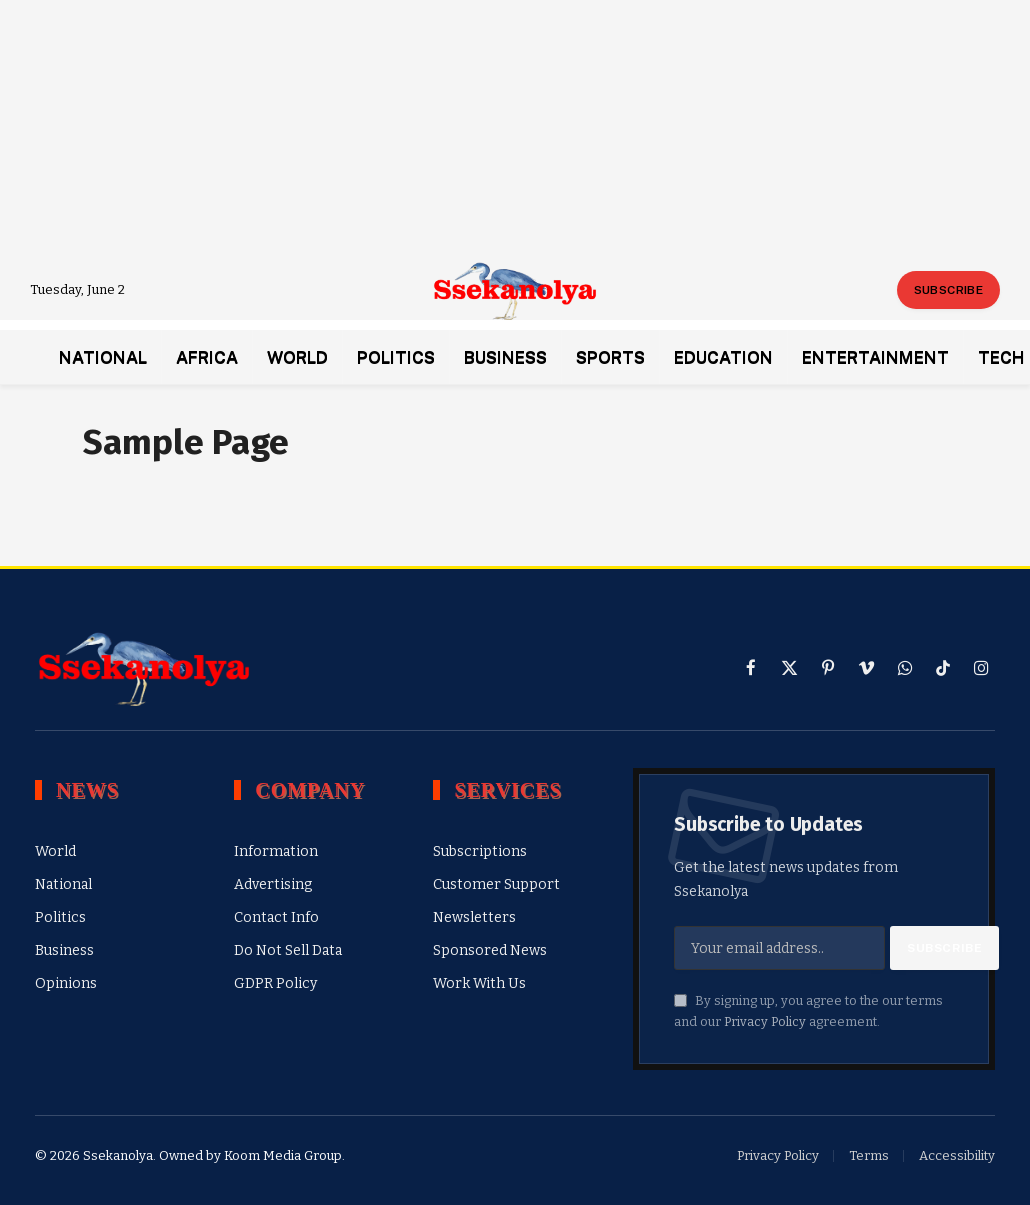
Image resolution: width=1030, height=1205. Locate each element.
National (103, 357)
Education (723, 357)
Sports (610, 357)
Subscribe (948, 290)
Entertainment (875, 357)
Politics (396, 357)
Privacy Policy (765, 1021)
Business (505, 357)
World (297, 357)
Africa (207, 357)
